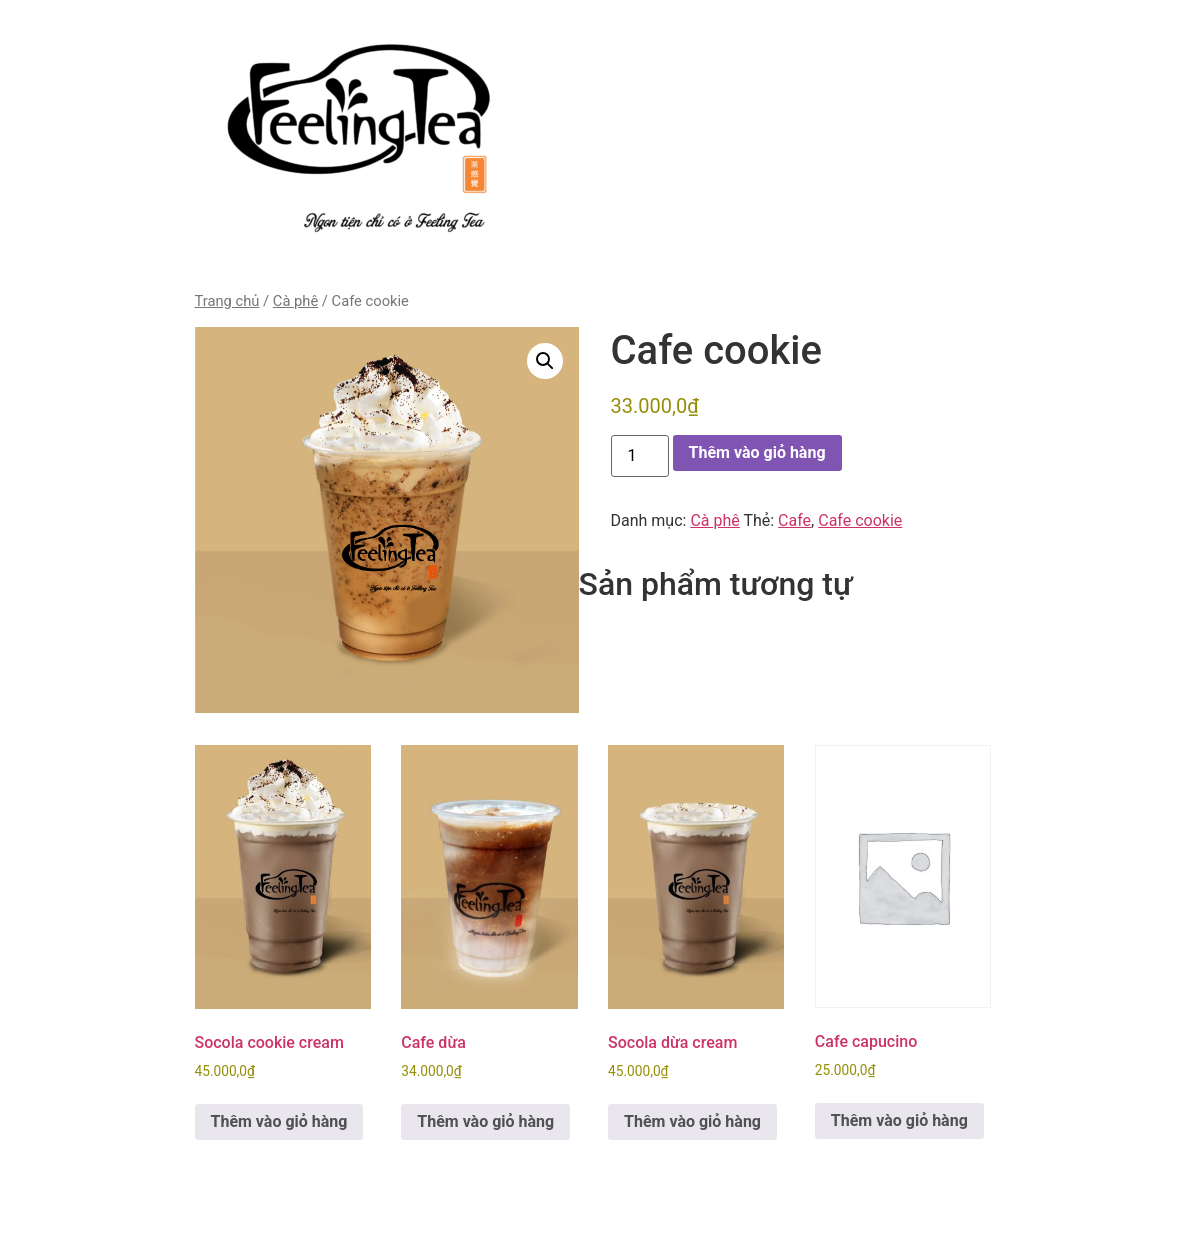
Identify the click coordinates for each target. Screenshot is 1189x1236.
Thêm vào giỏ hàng (757, 452)
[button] (545, 361)
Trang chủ (227, 301)
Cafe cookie (860, 520)
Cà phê (295, 301)
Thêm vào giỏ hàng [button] (279, 1121)
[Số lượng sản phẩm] (640, 456)
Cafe (794, 520)
